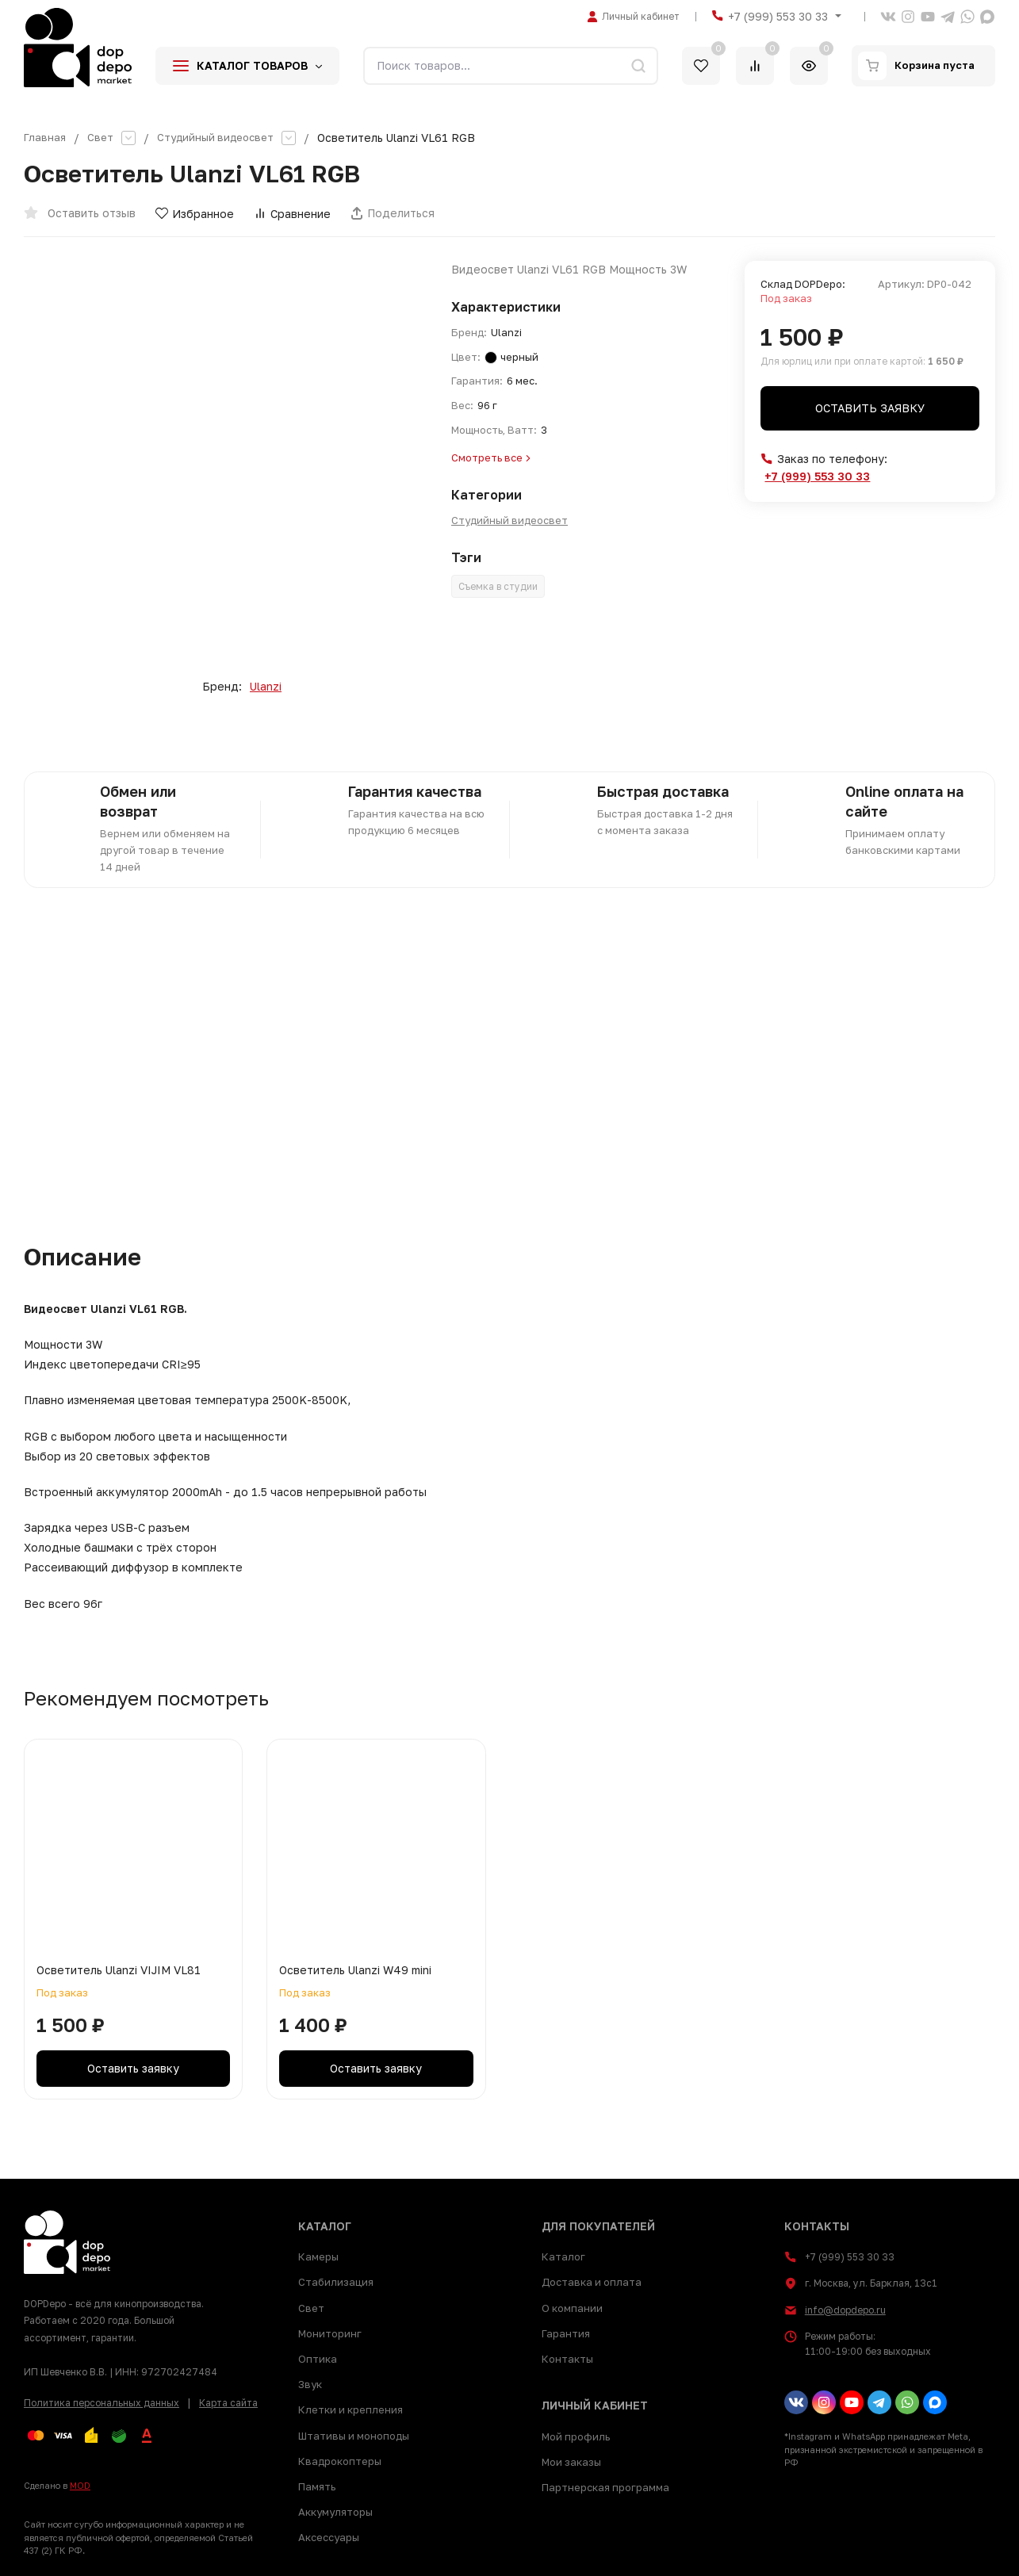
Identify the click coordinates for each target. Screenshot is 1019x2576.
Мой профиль (576, 2436)
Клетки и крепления (350, 2409)
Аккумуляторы (335, 2511)
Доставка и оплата (592, 2282)
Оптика (317, 2358)
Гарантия (566, 2333)
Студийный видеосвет (221, 138)
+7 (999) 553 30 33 (778, 16)
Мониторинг (330, 2333)
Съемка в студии (498, 586)
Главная (45, 138)
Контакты (567, 2358)
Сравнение (292, 213)
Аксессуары (328, 2537)
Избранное (194, 213)
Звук (310, 2384)
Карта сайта (228, 2403)
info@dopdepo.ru (845, 2310)
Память (316, 2486)
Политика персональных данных (101, 2403)
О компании (572, 2308)
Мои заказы (571, 2461)
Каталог (563, 2256)
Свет (101, 138)
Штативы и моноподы (353, 2435)
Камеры (318, 2256)
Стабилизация (336, 2282)
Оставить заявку (870, 408)
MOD (80, 2485)
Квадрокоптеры (339, 2461)
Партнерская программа (605, 2487)
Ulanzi (266, 686)
